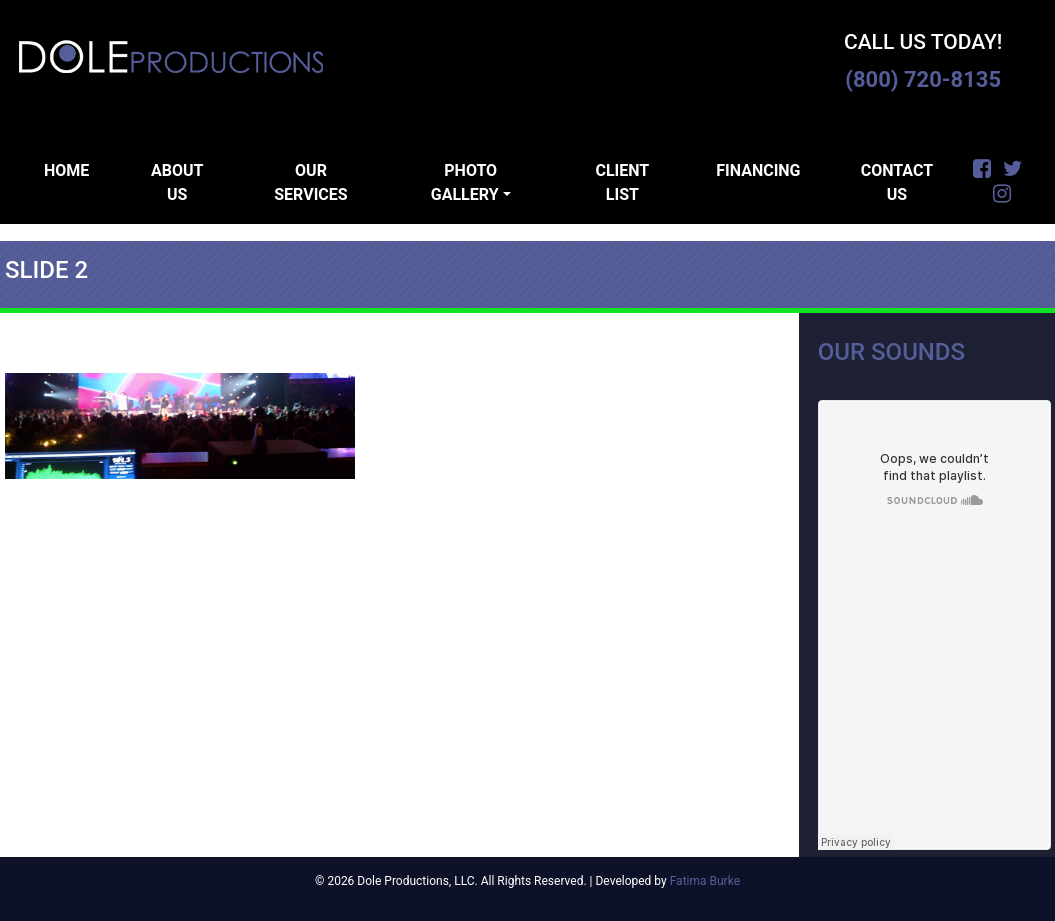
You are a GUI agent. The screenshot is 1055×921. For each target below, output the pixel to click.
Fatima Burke (705, 881)
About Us (177, 182)
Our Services (310, 182)
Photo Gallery (465, 182)
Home (66, 170)
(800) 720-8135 (923, 79)
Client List (622, 182)
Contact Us (897, 182)
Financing (758, 170)
